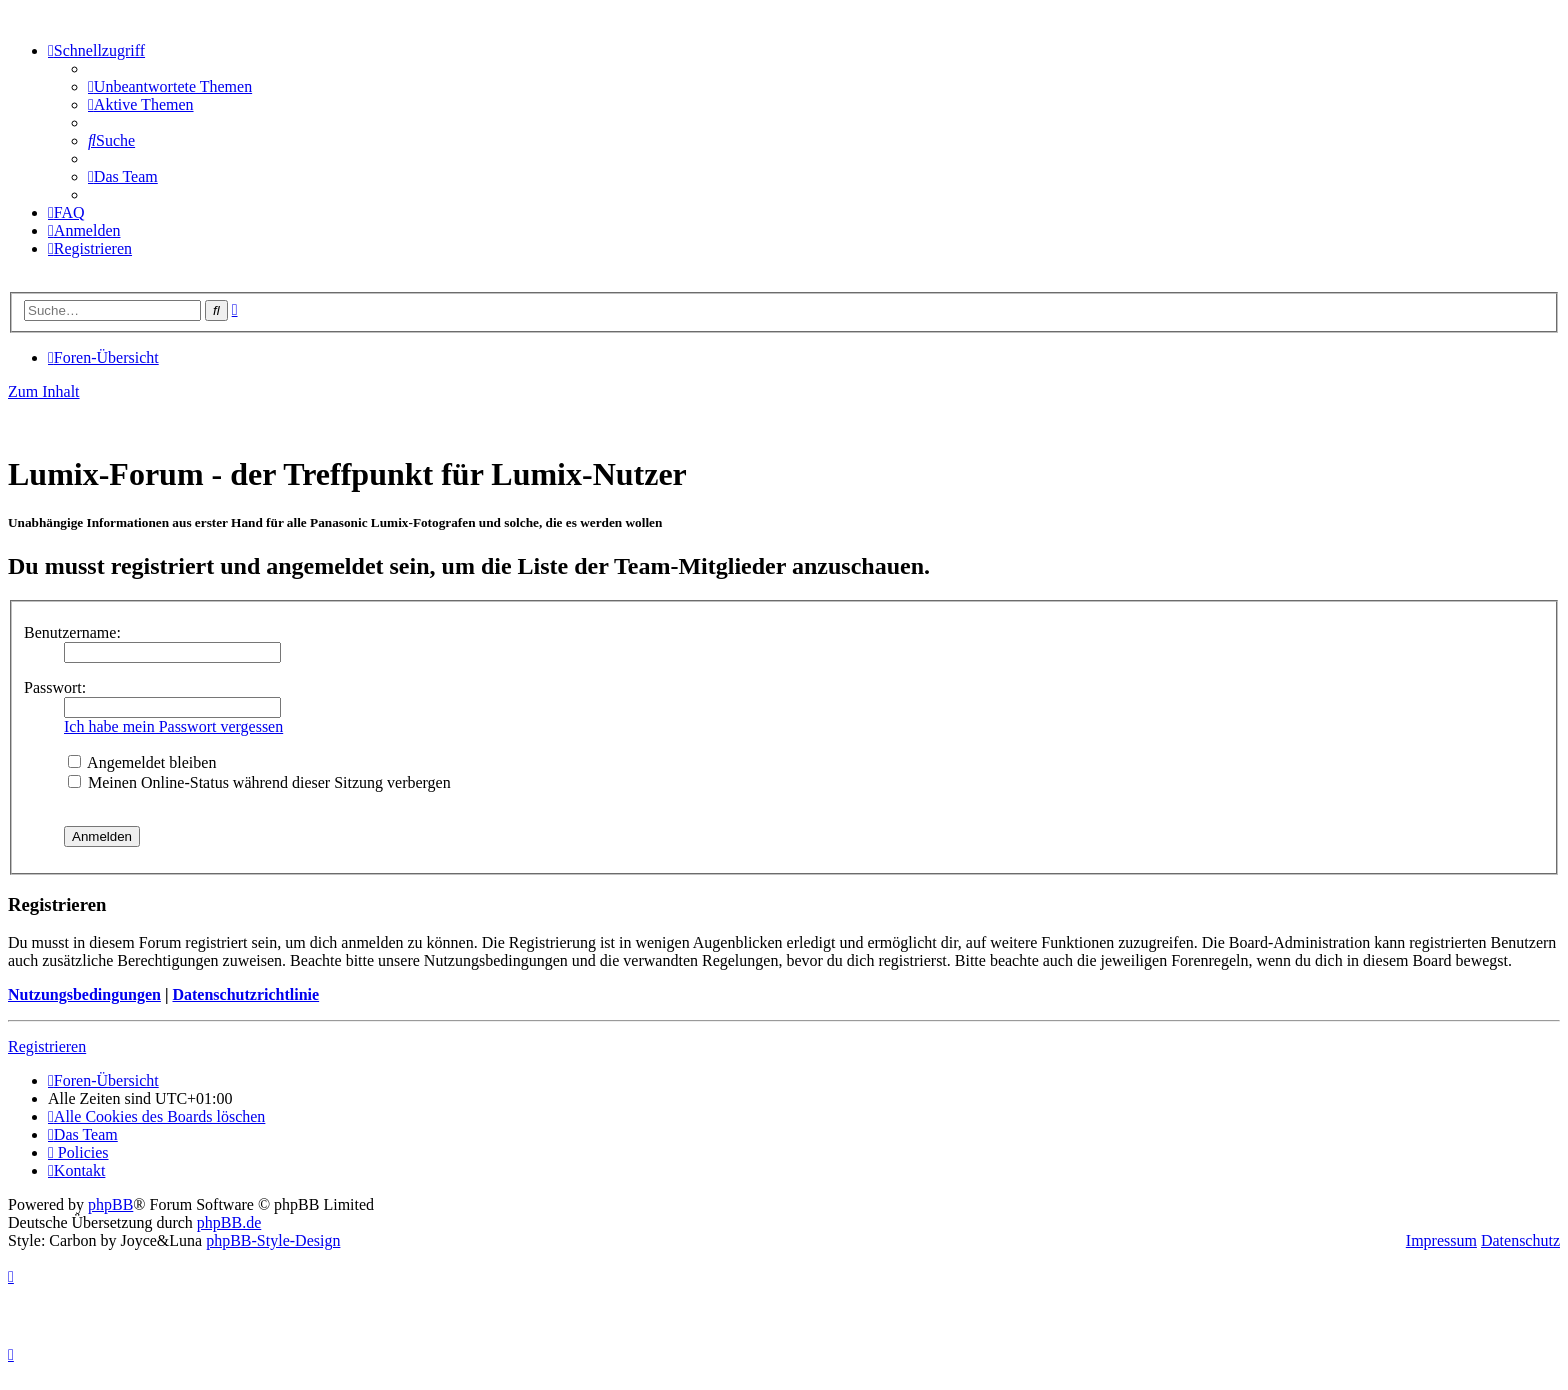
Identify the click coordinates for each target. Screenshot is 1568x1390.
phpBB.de (229, 1222)
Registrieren (47, 1046)
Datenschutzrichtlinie (245, 994)
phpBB (110, 1204)
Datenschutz (1520, 1240)
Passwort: (55, 687)
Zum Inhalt (44, 391)
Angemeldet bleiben (142, 762)
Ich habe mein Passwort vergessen (173, 726)
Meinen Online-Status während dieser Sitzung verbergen (259, 782)
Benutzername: (72, 632)
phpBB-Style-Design (273, 1240)
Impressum (1441, 1240)
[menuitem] (170, 86)
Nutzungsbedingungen (84, 994)
